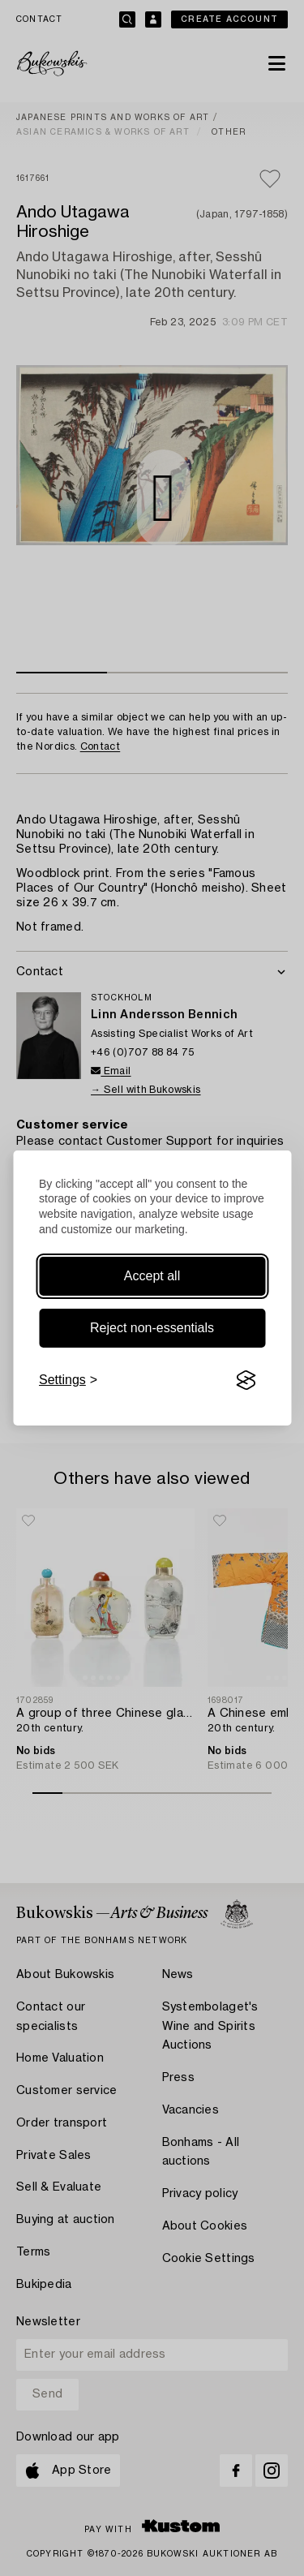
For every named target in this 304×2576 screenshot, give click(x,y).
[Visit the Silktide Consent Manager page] (245, 1380)
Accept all (152, 1276)
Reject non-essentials (152, 1328)
